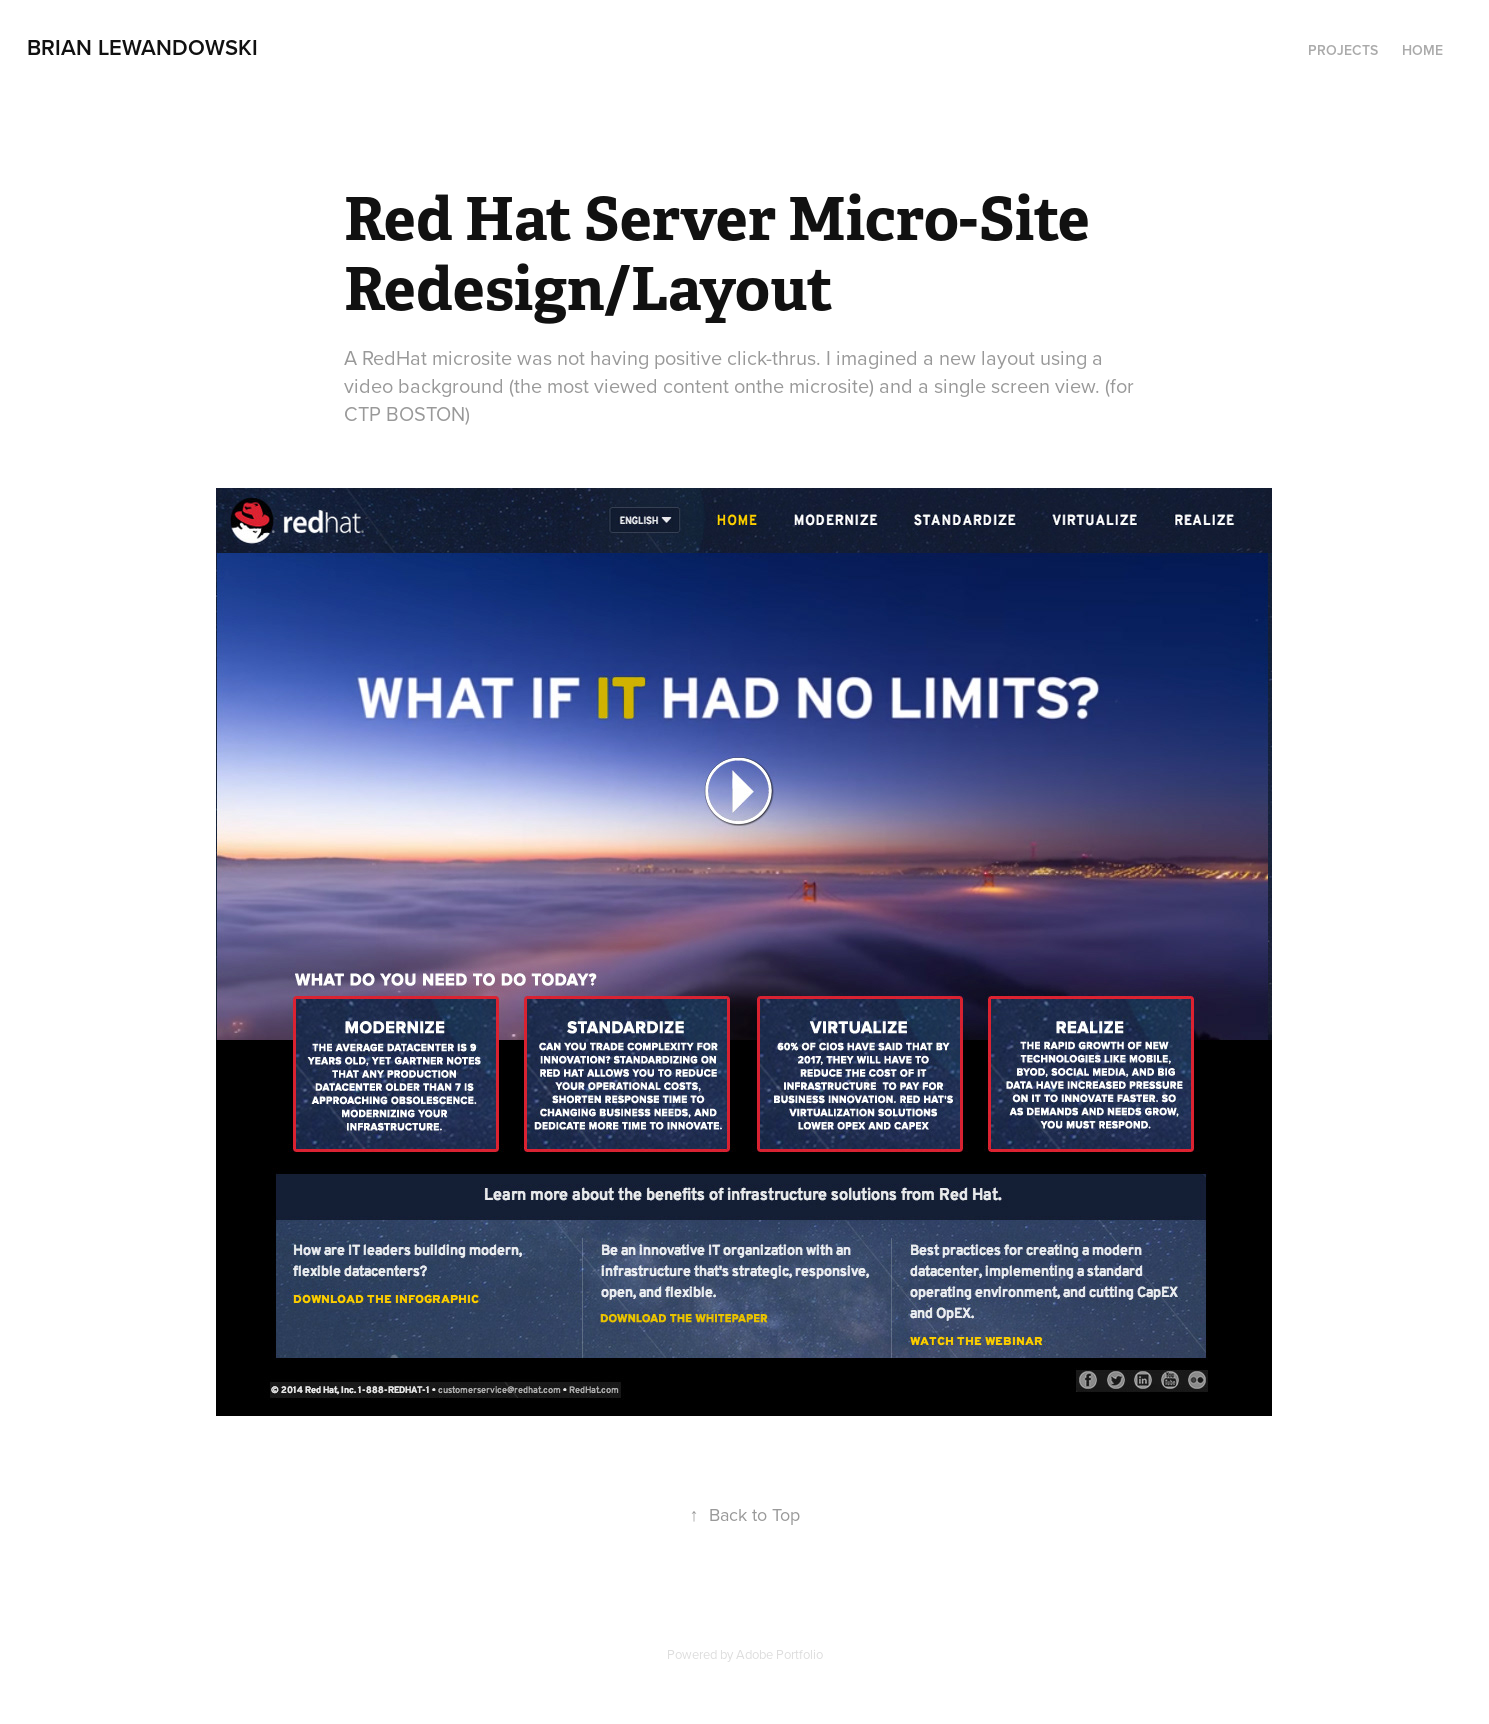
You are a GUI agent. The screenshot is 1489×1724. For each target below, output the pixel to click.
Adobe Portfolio (779, 1654)
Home (1422, 50)
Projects (1343, 50)
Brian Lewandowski (142, 47)
